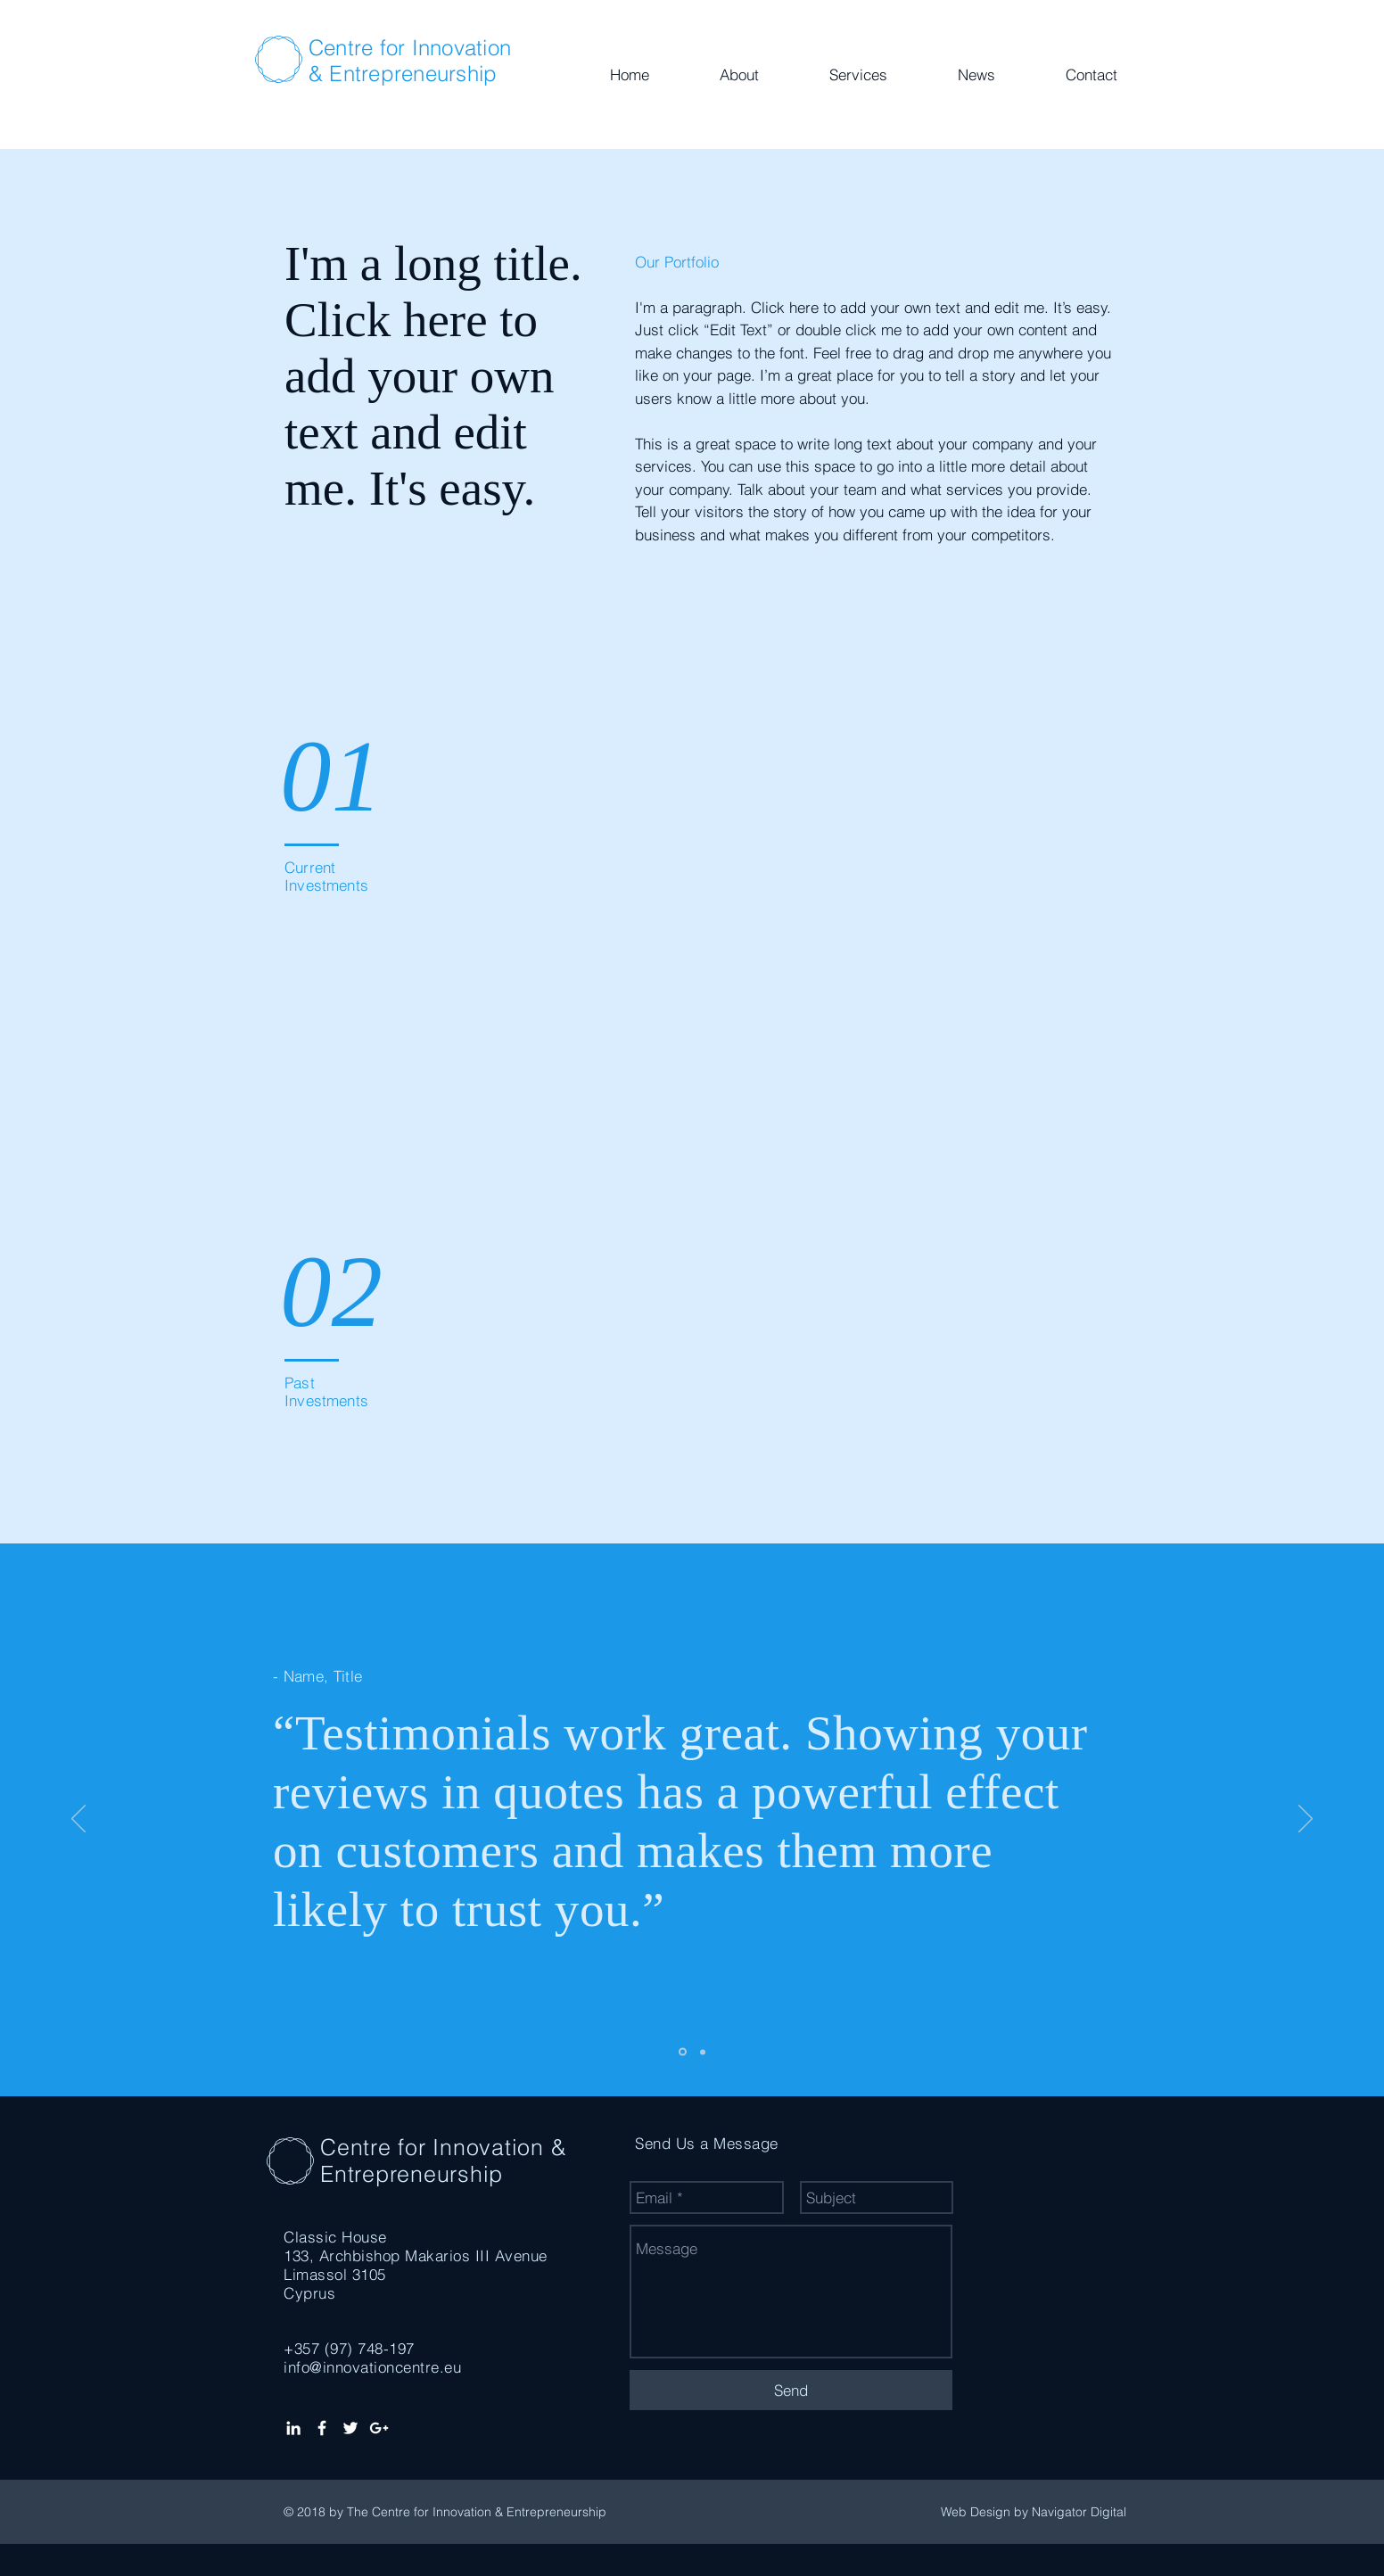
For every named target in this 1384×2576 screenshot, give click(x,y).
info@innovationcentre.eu (372, 2367)
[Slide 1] (683, 2052)
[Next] (1305, 1820)
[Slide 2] (702, 2051)
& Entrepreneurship (403, 73)
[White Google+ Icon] (379, 2428)
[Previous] (78, 1820)
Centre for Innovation (410, 48)
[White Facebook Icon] (322, 2428)
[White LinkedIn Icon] (293, 2428)
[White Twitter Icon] (350, 2428)
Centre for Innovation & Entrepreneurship (443, 2160)
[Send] (791, 2390)
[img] (703, 779)
